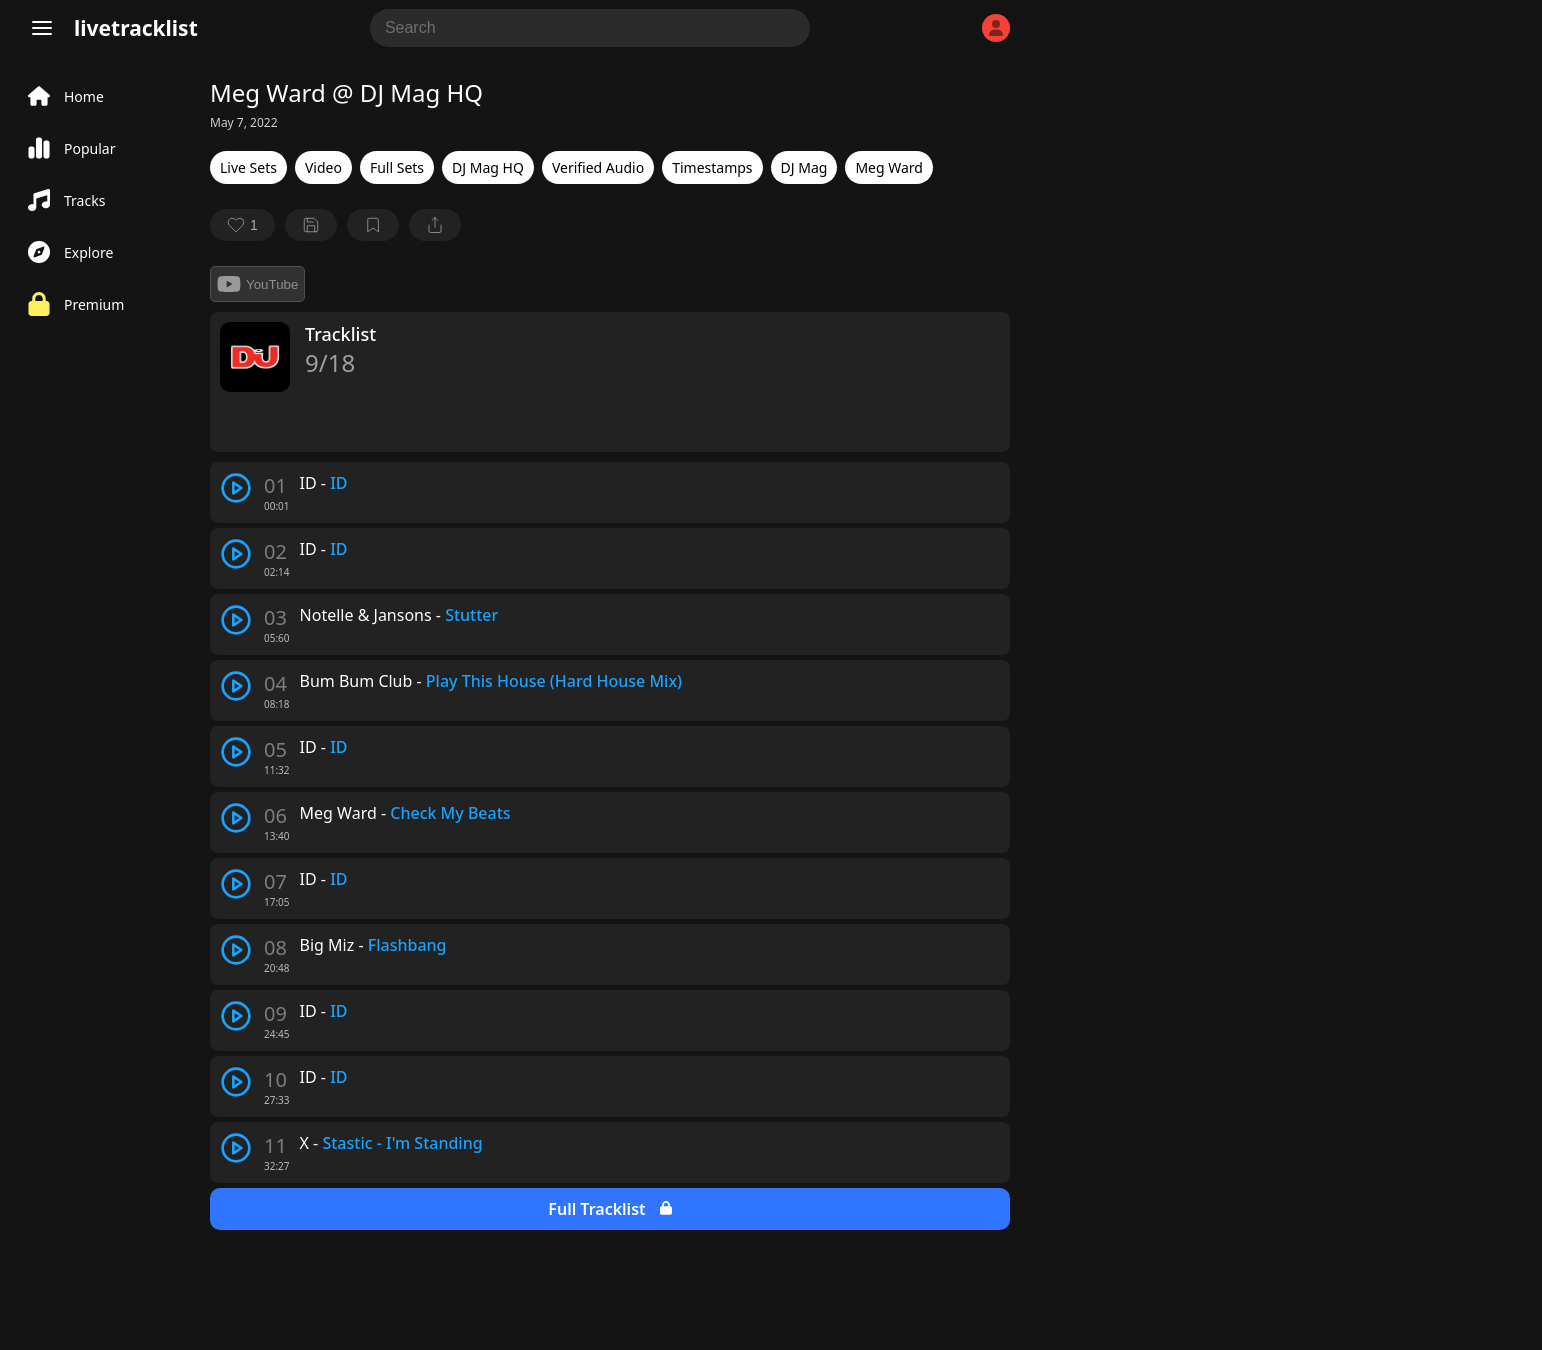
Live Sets (248, 167)
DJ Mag (804, 167)
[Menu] (42, 28)
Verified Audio (598, 167)
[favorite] (242, 225)
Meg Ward (889, 167)
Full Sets (397, 167)
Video (323, 167)
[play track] (236, 488)
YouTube (257, 284)
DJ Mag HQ (488, 167)
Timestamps (712, 167)
